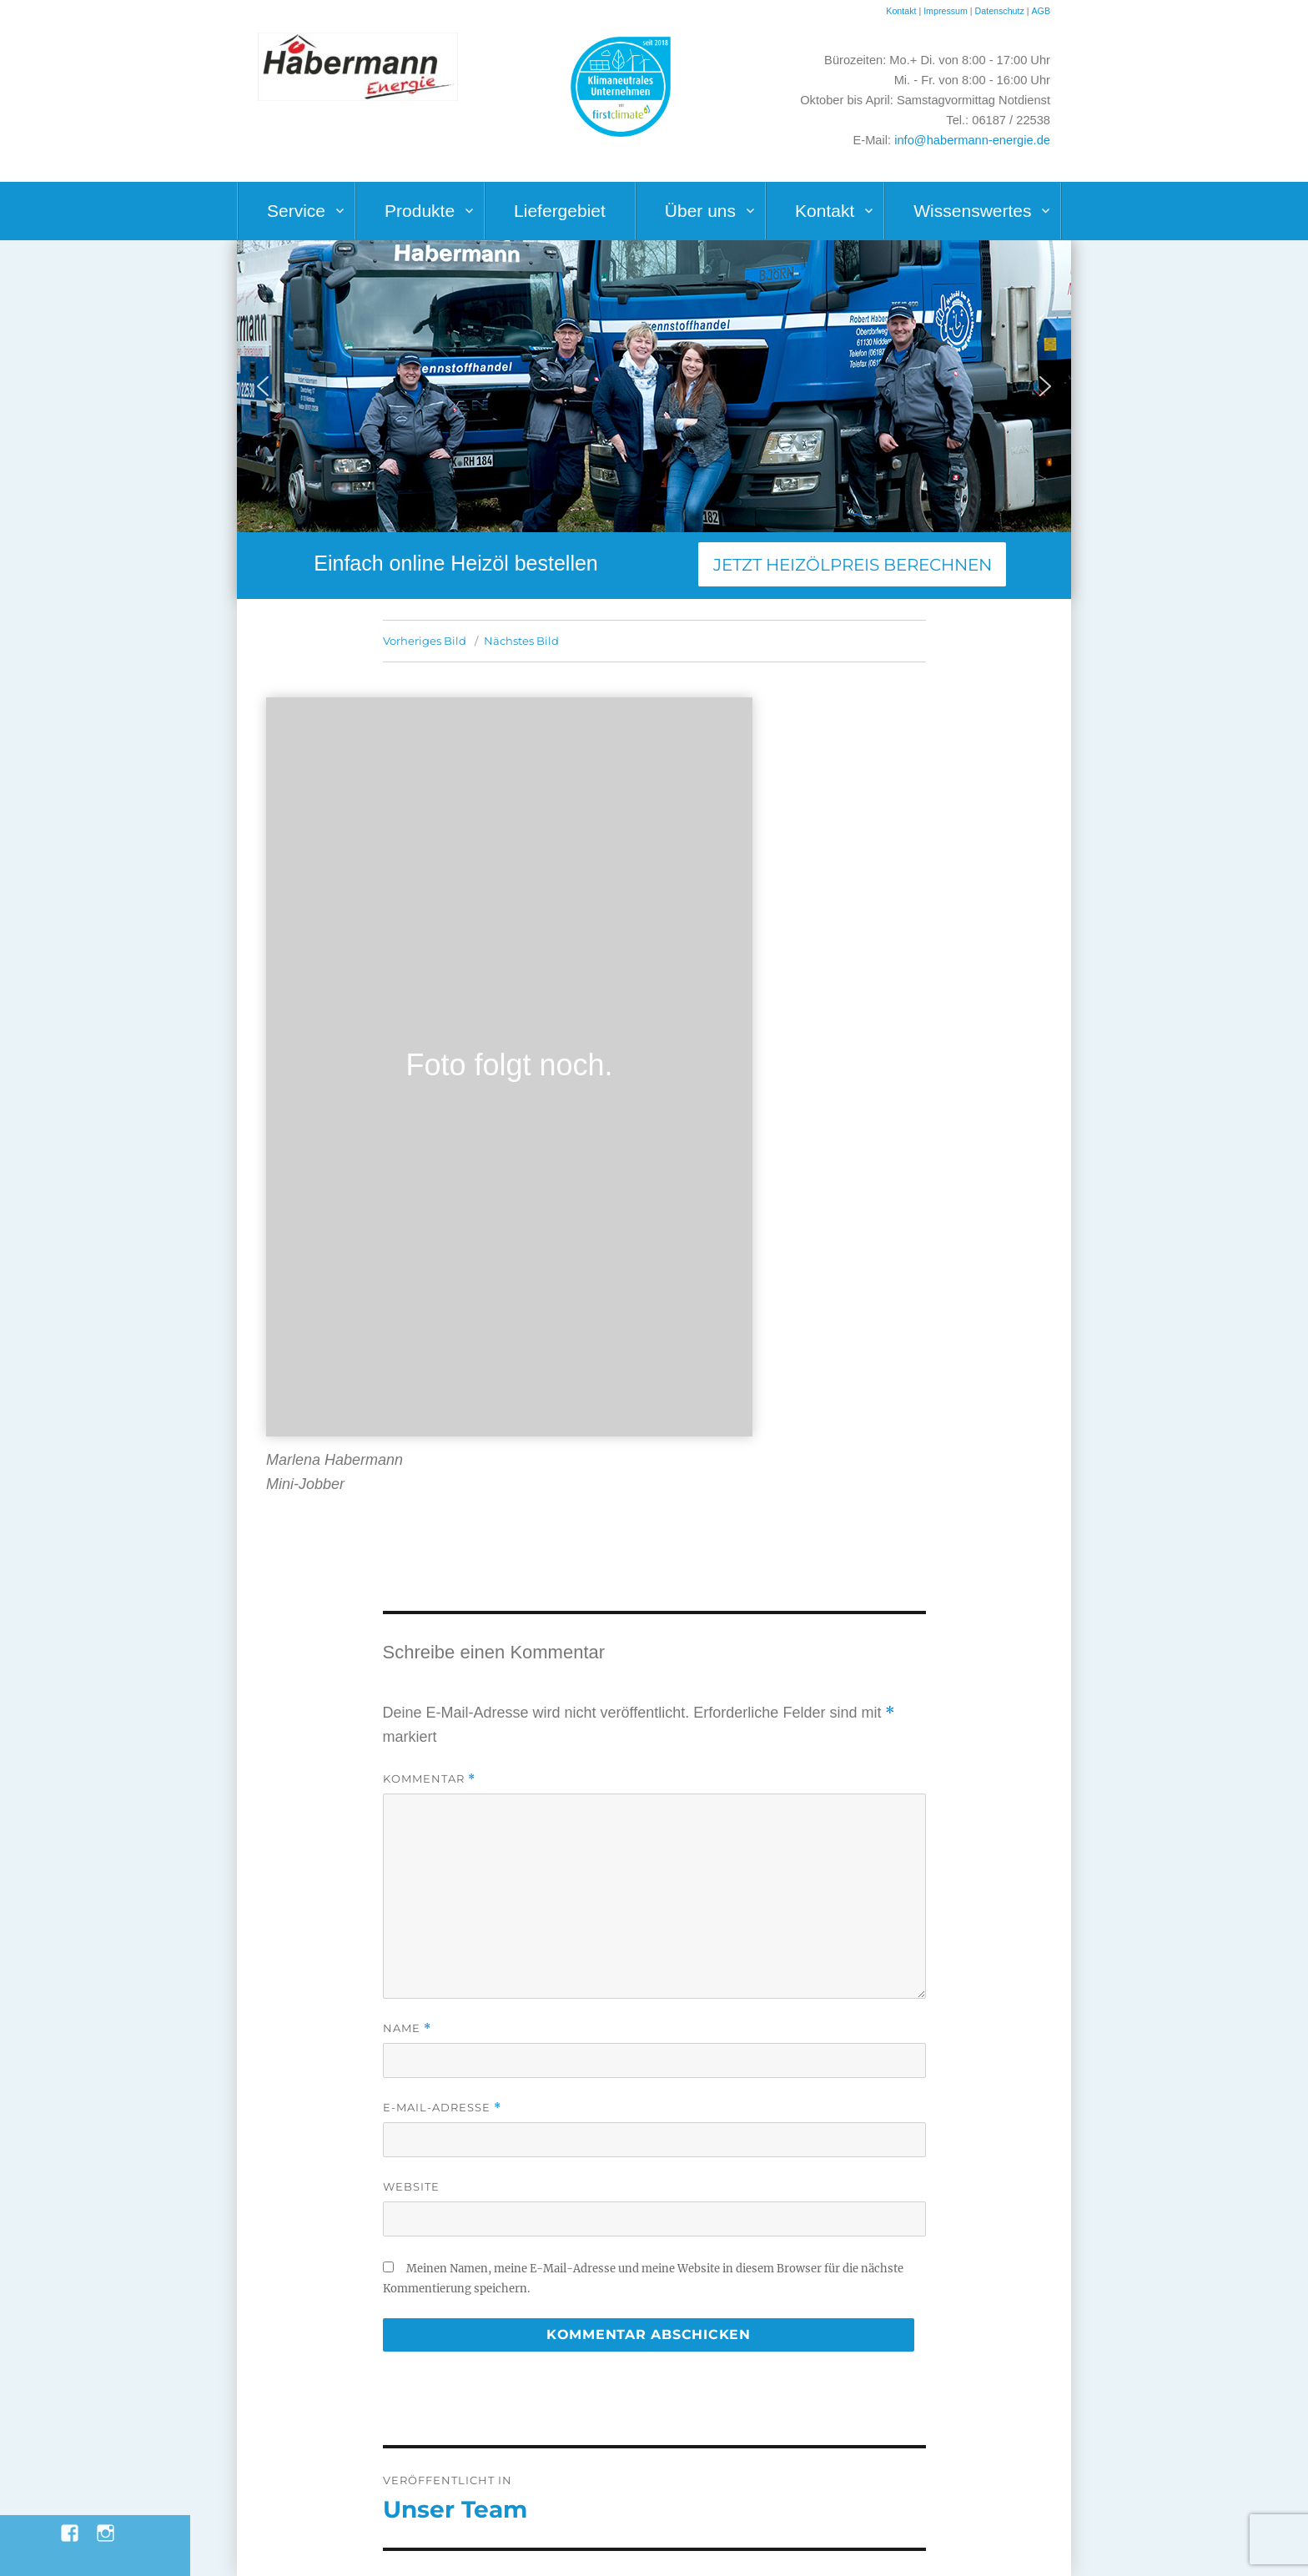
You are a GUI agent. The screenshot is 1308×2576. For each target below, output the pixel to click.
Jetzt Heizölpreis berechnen (852, 565)
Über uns (700, 210)
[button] (262, 386)
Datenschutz (1001, 11)
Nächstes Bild (521, 640)
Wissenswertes (972, 210)
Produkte (420, 210)
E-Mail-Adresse (442, 2108)
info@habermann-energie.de (972, 140)
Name (407, 2028)
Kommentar (429, 1779)
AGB (1040, 11)
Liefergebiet (560, 210)
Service (296, 210)
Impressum (945, 11)
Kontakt (901, 11)
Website (411, 2186)
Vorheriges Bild (424, 640)
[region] (654, 386)
